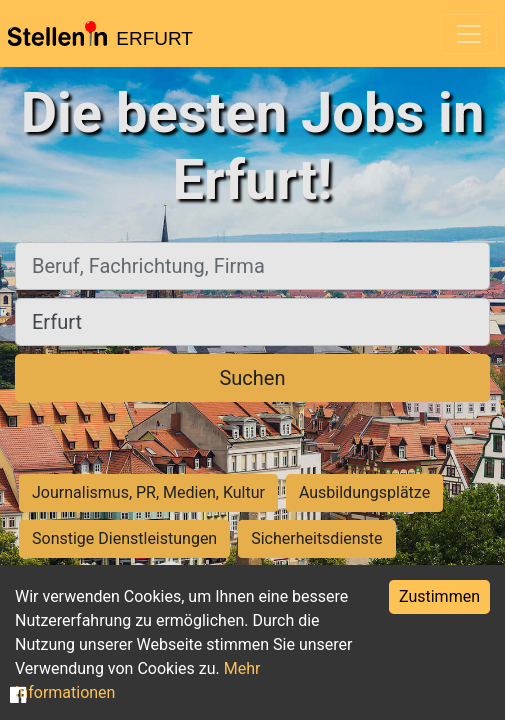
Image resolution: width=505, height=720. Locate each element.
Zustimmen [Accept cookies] (439, 596)
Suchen (252, 378)
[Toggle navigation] (469, 34)
